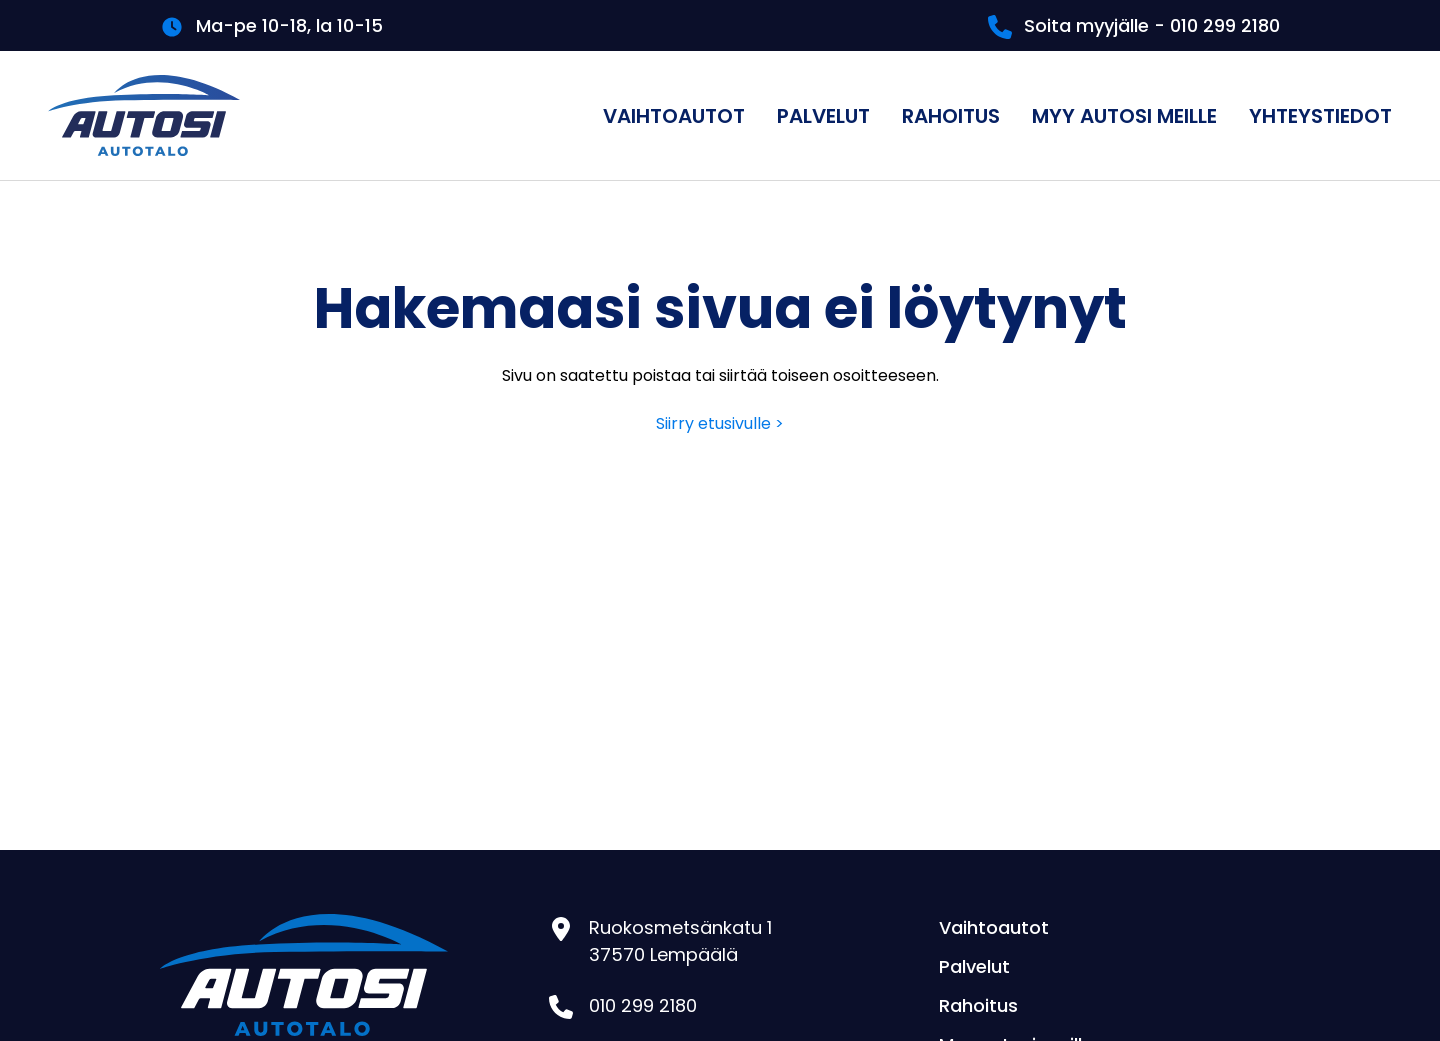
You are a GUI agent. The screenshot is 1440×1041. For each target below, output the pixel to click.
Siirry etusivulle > (720, 423)
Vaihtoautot (674, 116)
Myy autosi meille (1124, 116)
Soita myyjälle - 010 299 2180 (1152, 25)
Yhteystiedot (1320, 116)
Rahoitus (951, 116)
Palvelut (823, 116)
